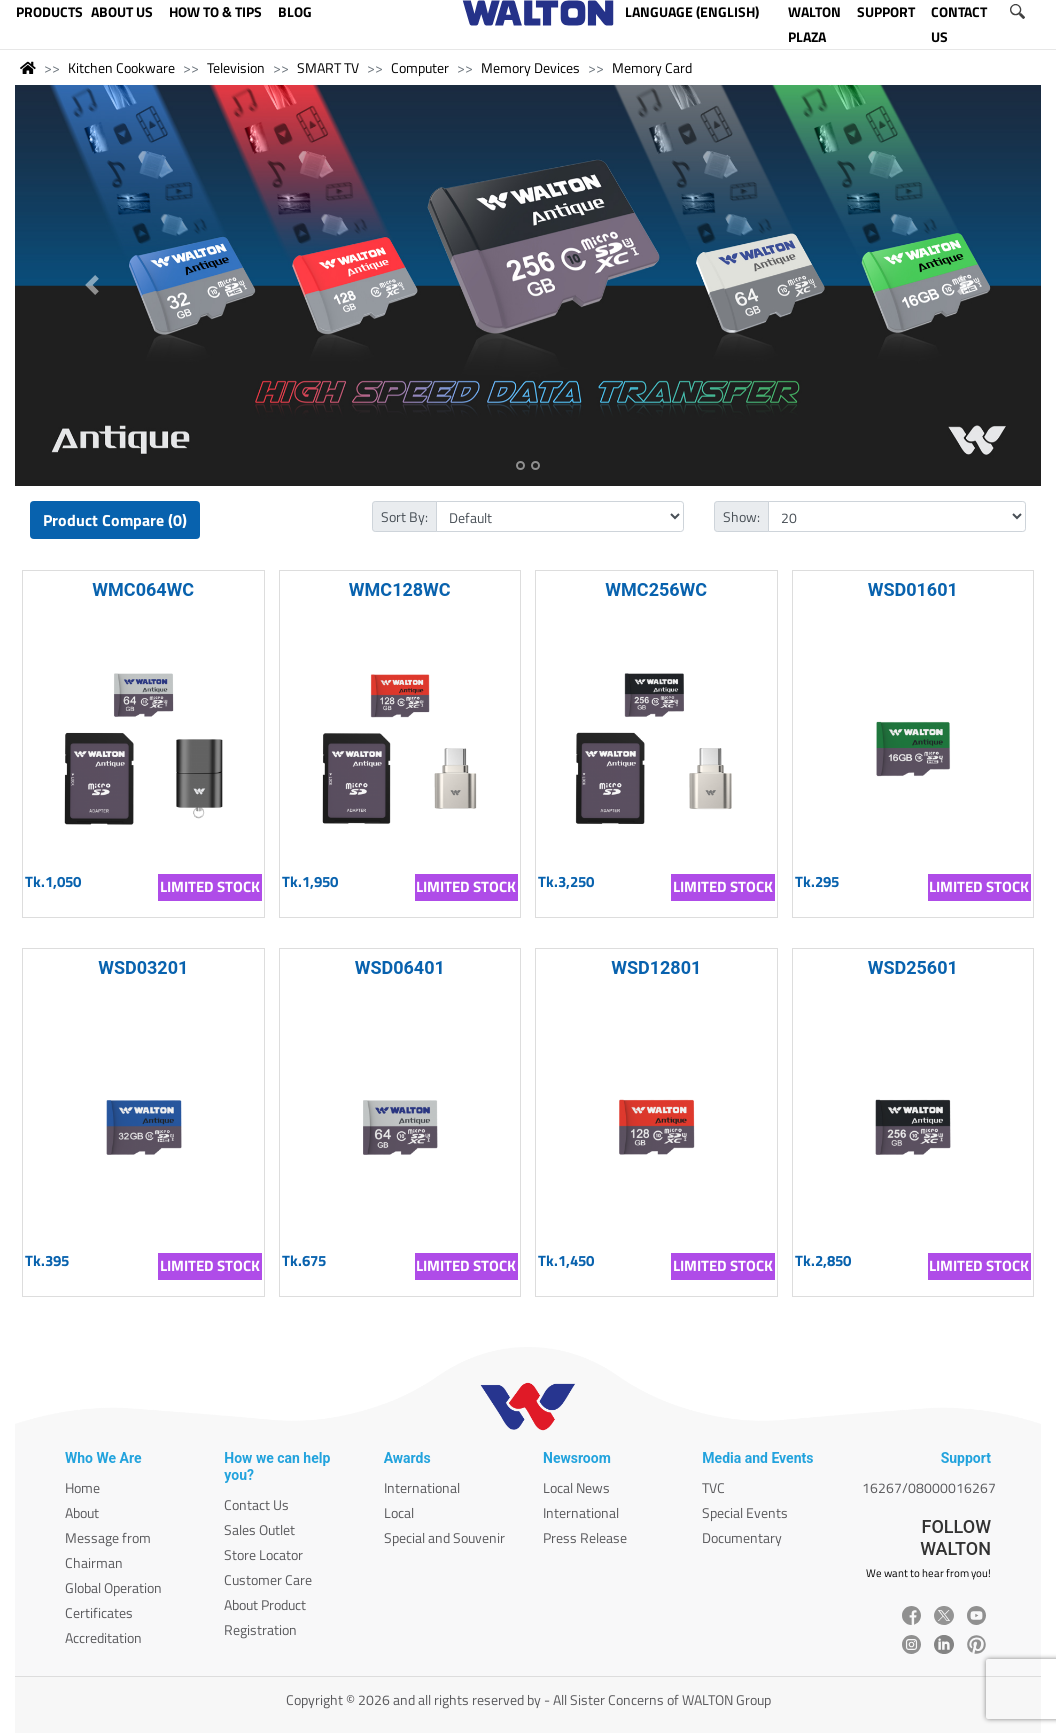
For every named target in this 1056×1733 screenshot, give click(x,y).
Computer (420, 67)
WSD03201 (143, 967)
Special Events (745, 1512)
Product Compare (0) (115, 520)
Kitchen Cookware (121, 67)
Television (236, 67)
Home (82, 1487)
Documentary (742, 1537)
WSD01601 (913, 589)
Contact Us (256, 1504)
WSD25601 (913, 967)
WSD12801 (656, 967)
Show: (741, 516)
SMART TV (328, 67)
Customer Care (268, 1579)
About (82, 1512)
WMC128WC (400, 589)
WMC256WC (656, 589)
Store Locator (263, 1554)
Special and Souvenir (444, 1537)
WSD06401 (400, 967)
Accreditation (103, 1637)
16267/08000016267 (929, 1487)
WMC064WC (143, 589)
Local (399, 1512)
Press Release (585, 1537)
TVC (713, 1487)
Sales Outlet (259, 1529)
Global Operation (113, 1587)
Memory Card (652, 67)
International (422, 1487)
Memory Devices (530, 67)
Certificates (99, 1612)
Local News (576, 1487)
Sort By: (404, 516)
